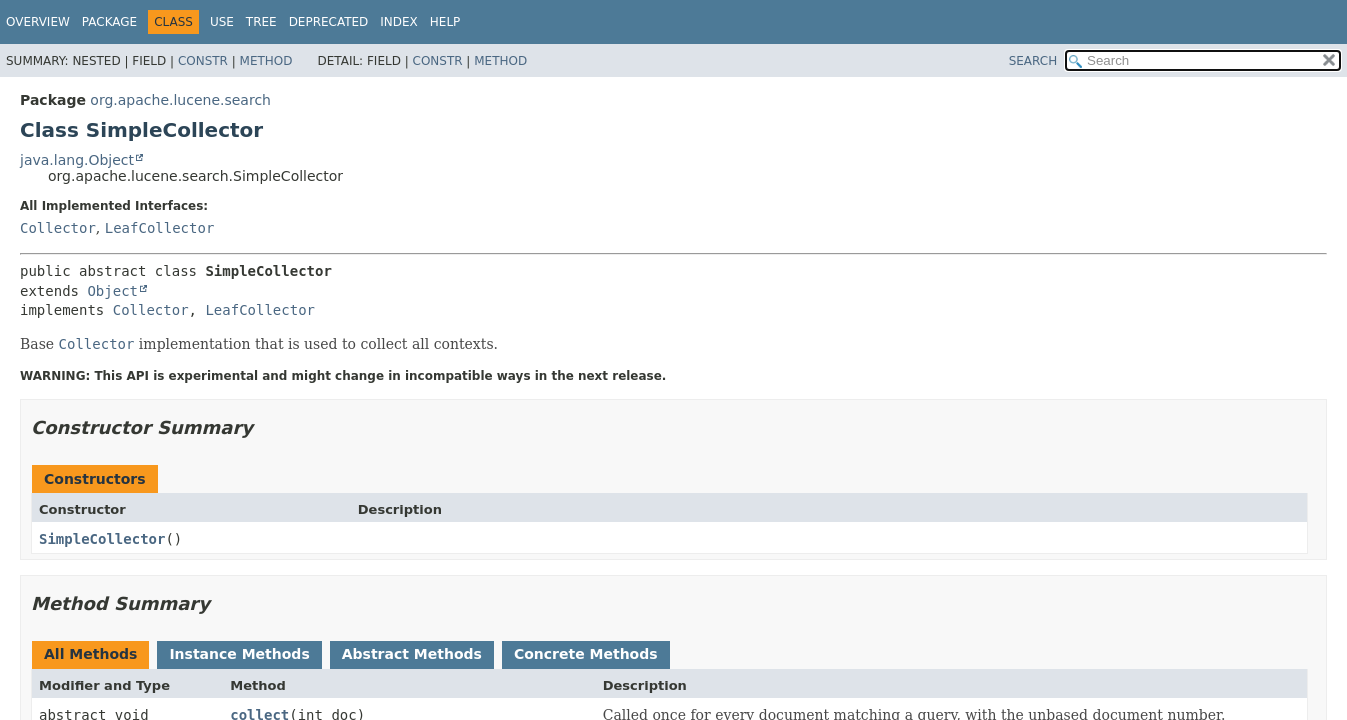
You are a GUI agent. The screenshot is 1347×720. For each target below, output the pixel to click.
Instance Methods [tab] (239, 654)
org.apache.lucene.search (180, 100)
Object (112, 291)
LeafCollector (160, 228)
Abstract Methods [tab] (412, 654)
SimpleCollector (102, 539)
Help (445, 22)
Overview (38, 22)
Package (109, 22)
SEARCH (1033, 61)
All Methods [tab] (90, 654)
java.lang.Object (77, 160)
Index (399, 22)
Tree (261, 22)
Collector (58, 228)
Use (222, 22)
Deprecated (329, 22)
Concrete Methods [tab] (586, 654)
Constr (203, 61)
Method (266, 61)
